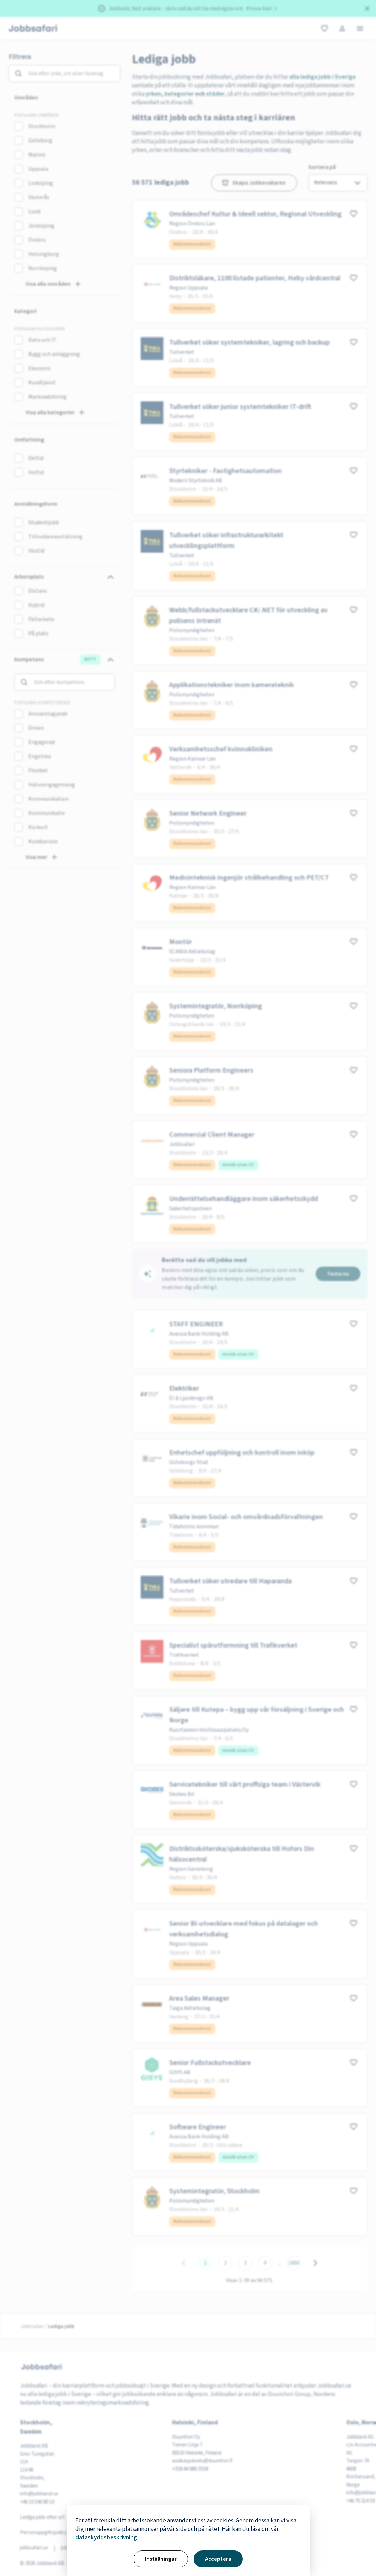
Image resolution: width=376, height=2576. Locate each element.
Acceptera (218, 2559)
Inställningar (161, 2559)
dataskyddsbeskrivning (106, 2537)
